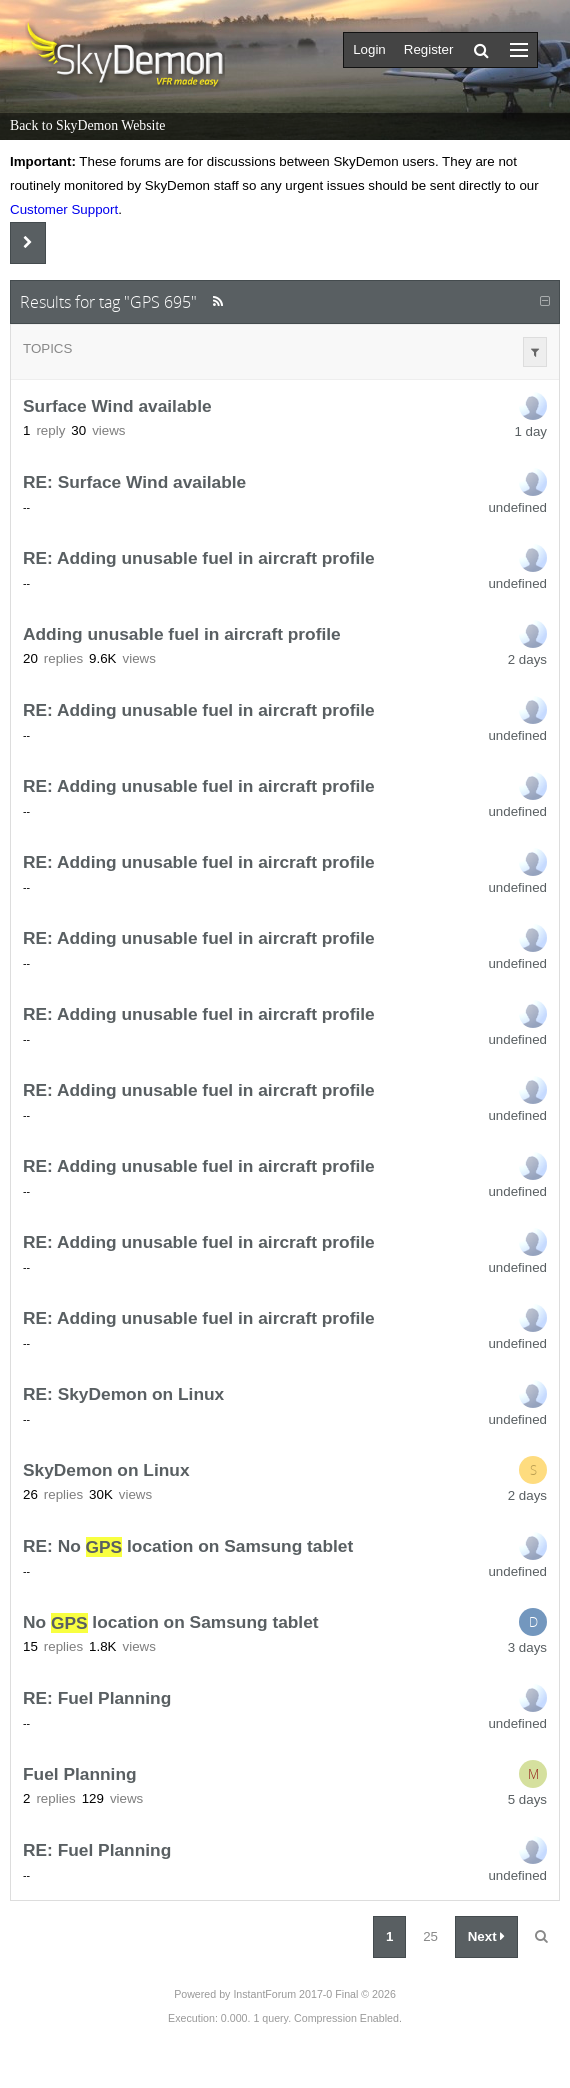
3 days (527, 1647)
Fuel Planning (80, 1775)
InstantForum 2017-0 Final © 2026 (314, 1994)
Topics (47, 348)
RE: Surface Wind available (134, 483)
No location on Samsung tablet (171, 1623)
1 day (530, 431)
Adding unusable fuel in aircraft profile (182, 635)
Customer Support (64, 209)
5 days (527, 1799)
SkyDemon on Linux (106, 1471)
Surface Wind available (117, 407)
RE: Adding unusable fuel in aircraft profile (199, 559)
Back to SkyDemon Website (87, 125)
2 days (527, 659)
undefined (517, 507)
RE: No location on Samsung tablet (188, 1547)
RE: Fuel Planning (97, 1699)
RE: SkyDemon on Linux (123, 1395)
